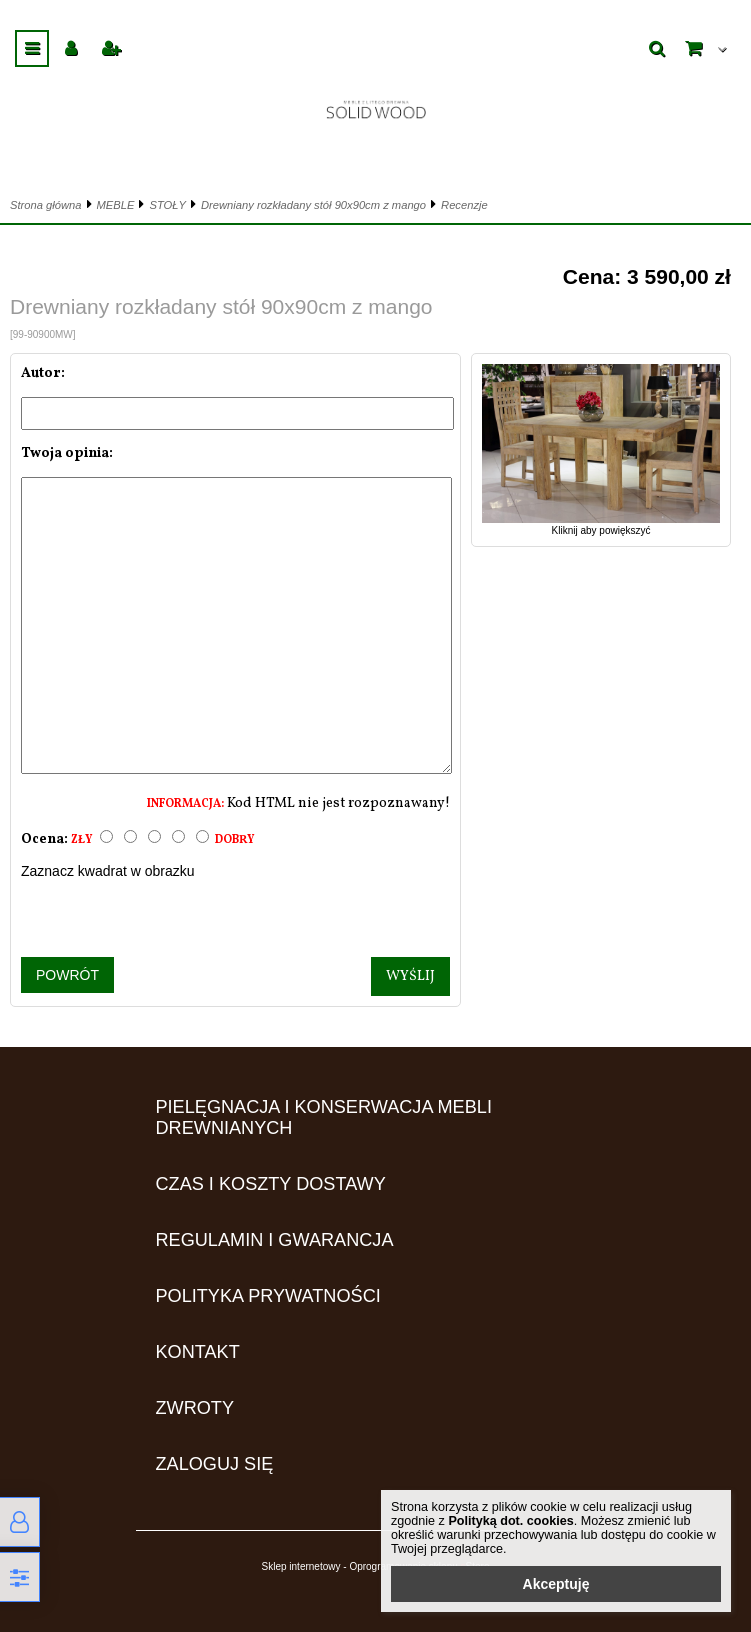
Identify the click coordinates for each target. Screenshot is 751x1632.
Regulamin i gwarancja (275, 1240)
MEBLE (116, 205)
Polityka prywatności (268, 1296)
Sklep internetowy (301, 1566)
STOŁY (167, 205)
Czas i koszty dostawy (271, 1184)
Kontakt (198, 1352)
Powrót (67, 975)
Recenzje (464, 205)
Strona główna (46, 205)
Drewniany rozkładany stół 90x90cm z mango (313, 205)
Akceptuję (556, 1584)
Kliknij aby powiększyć (601, 525)
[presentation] (236, 918)
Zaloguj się (215, 1464)
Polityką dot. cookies (510, 1521)
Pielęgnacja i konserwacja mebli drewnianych (324, 1117)
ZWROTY (195, 1408)
